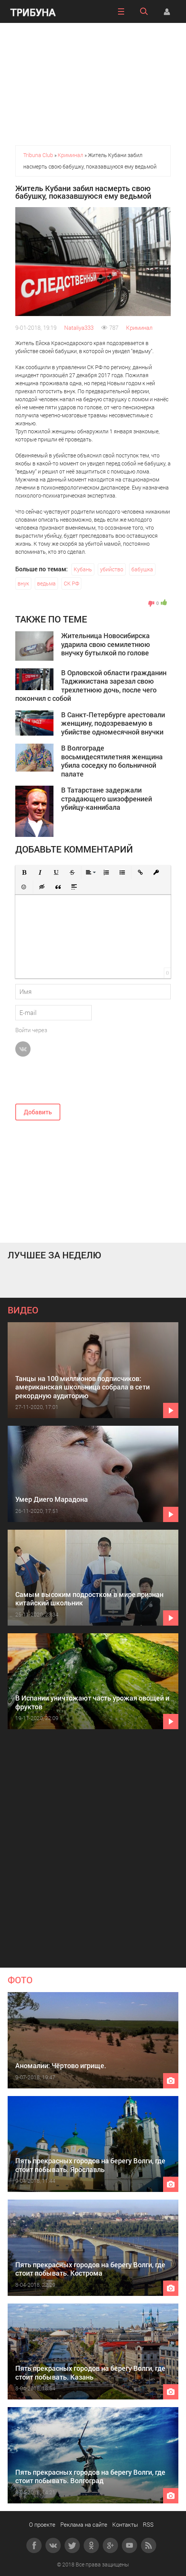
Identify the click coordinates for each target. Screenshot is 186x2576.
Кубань (83, 569)
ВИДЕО (23, 1310)
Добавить (38, 1112)
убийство (111, 569)
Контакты (125, 2524)
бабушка (142, 569)
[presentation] (73, 1083)
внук (23, 583)
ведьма (46, 583)
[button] (24, 872)
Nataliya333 (79, 327)
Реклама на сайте (83, 2524)
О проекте (42, 2524)
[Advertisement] (93, 84)
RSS (148, 2524)
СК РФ (71, 583)
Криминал (139, 327)
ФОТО (20, 1980)
